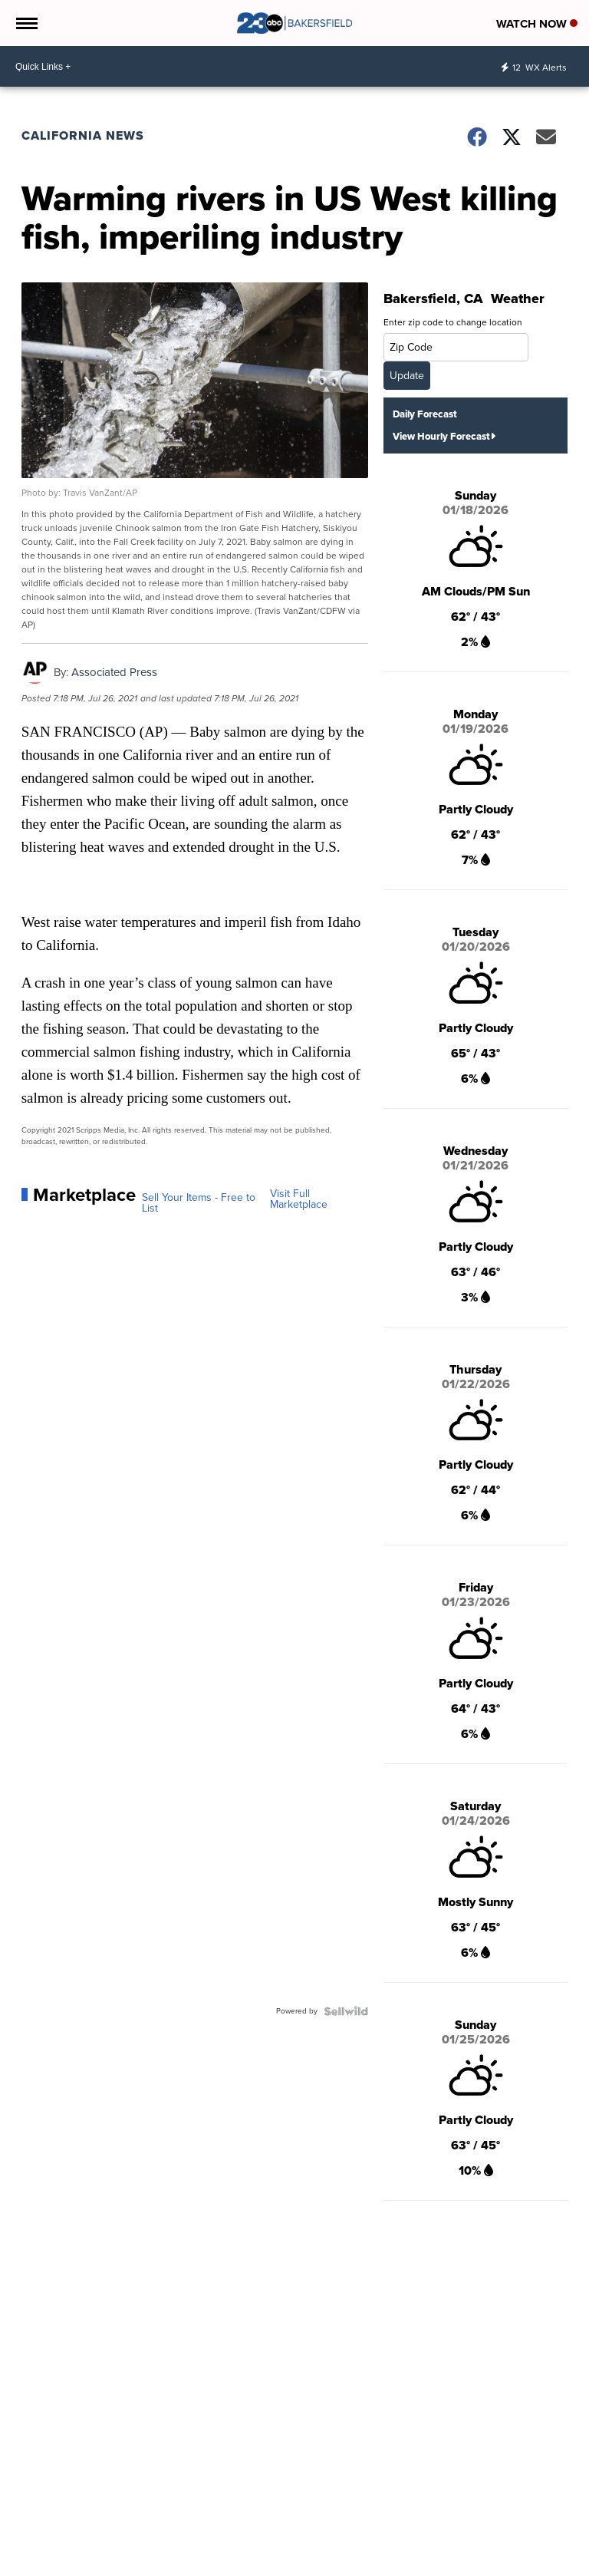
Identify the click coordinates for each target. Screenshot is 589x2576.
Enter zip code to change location (452, 322)
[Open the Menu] (26, 23)
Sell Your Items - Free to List (198, 1203)
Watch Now (536, 23)
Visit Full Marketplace (298, 1199)
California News (82, 135)
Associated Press (114, 672)
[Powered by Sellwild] (346, 2011)
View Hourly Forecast (444, 436)
